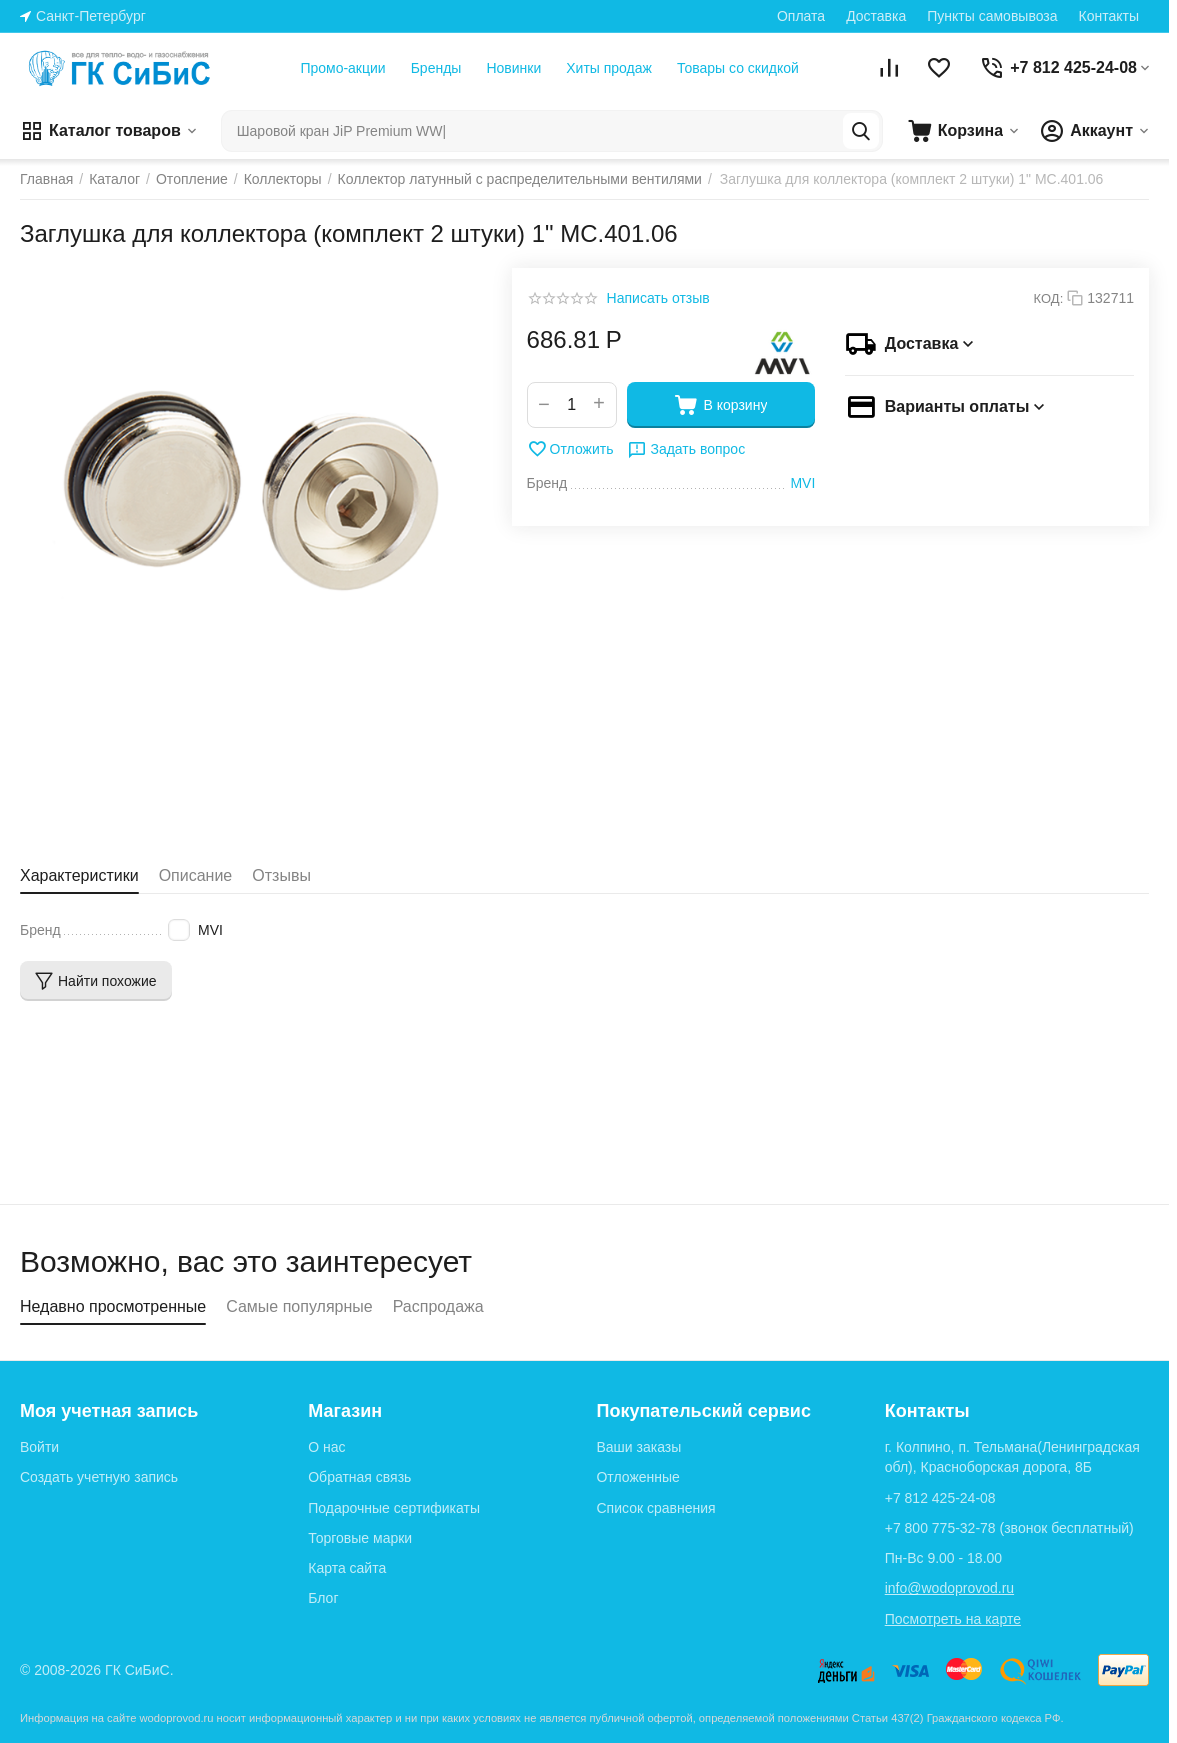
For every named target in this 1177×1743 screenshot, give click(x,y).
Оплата (801, 16)
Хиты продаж (609, 68)
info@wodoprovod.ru (949, 1588)
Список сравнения (655, 1508)
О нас (326, 1447)
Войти (39, 1447)
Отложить (570, 449)
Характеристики (79, 875)
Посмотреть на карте (953, 1619)
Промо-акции (342, 68)
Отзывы (281, 875)
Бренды (436, 68)
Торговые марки (360, 1538)
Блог (323, 1598)
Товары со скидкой (738, 68)
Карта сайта (347, 1568)
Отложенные (637, 1477)
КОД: (1049, 298)
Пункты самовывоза (992, 16)
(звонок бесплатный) (1009, 1528)
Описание (196, 875)
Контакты (1109, 16)
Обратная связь (359, 1477)
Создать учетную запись (99, 1477)
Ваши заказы (638, 1447)
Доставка (876, 16)
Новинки (513, 68)
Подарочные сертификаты (394, 1508)
